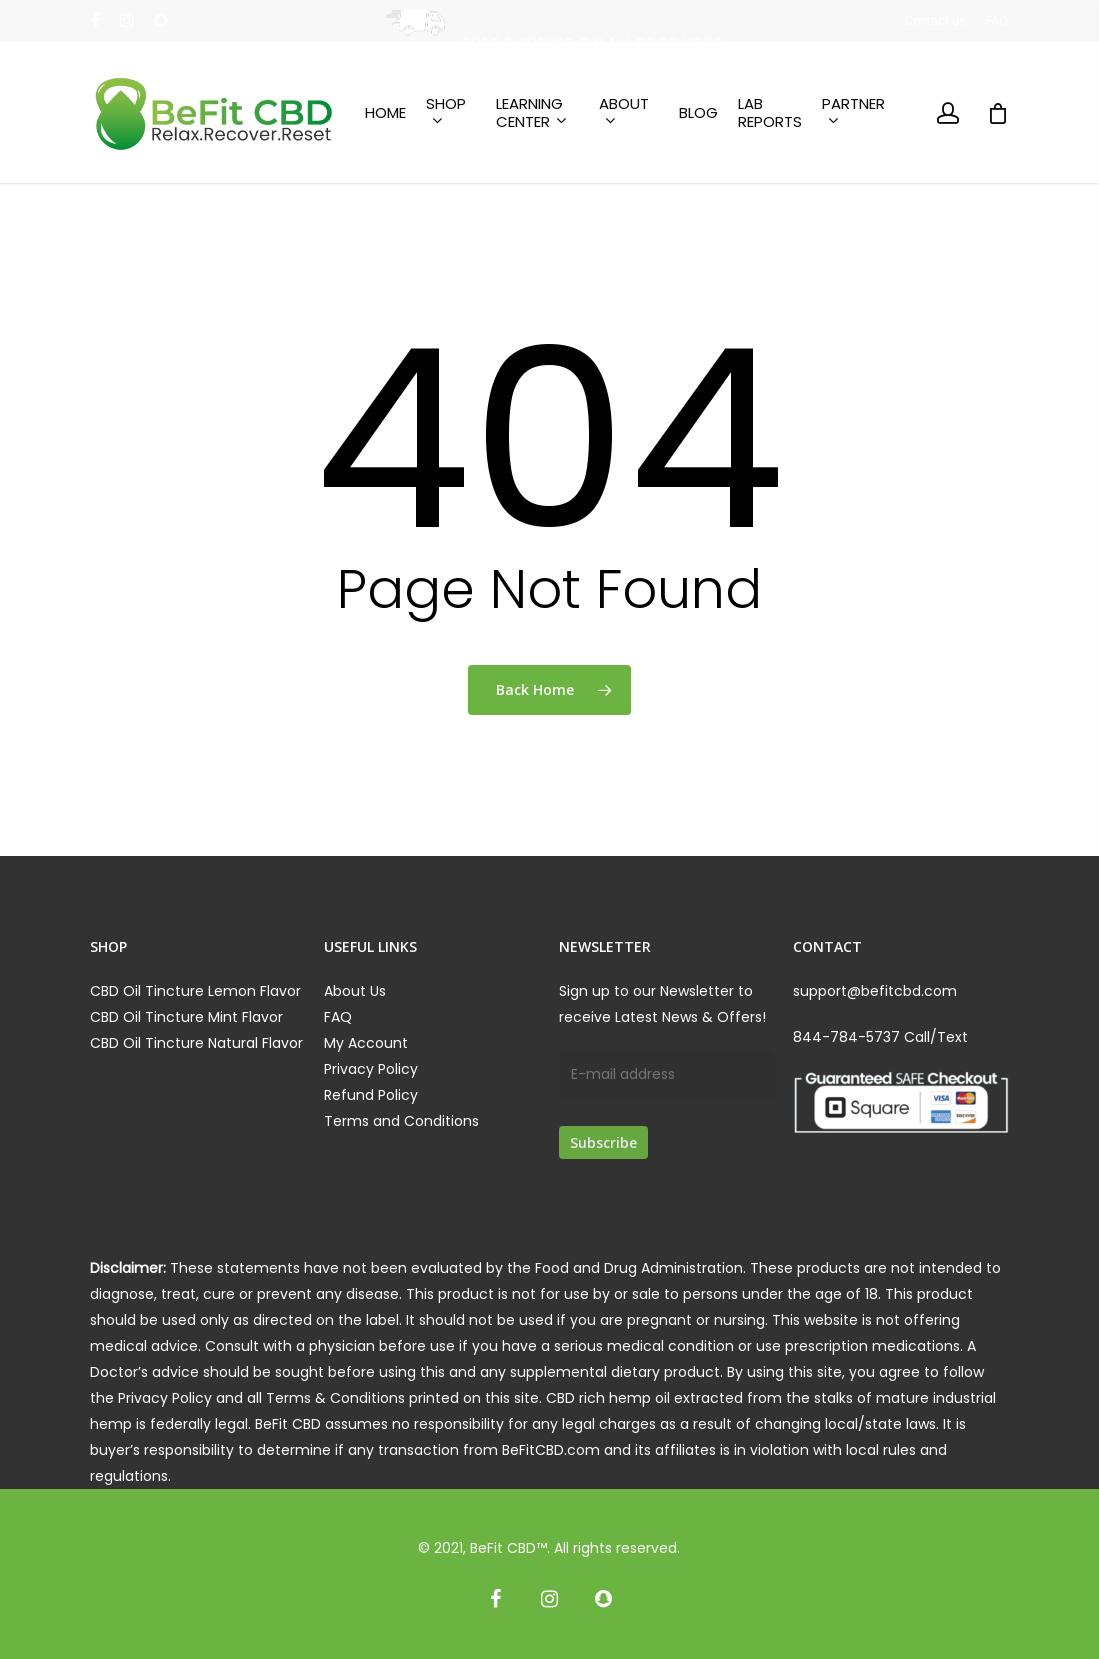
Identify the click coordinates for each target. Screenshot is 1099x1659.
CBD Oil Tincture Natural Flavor (196, 1043)
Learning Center (531, 113)
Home (385, 113)
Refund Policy (371, 1095)
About (624, 113)
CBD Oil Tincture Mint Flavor (186, 1017)
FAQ (997, 21)
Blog (698, 113)
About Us (355, 991)
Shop (446, 113)
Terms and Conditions (401, 1121)
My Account (366, 1043)
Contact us (935, 21)
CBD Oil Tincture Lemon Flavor (195, 991)
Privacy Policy (371, 1069)
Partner (853, 113)
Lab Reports (770, 113)
